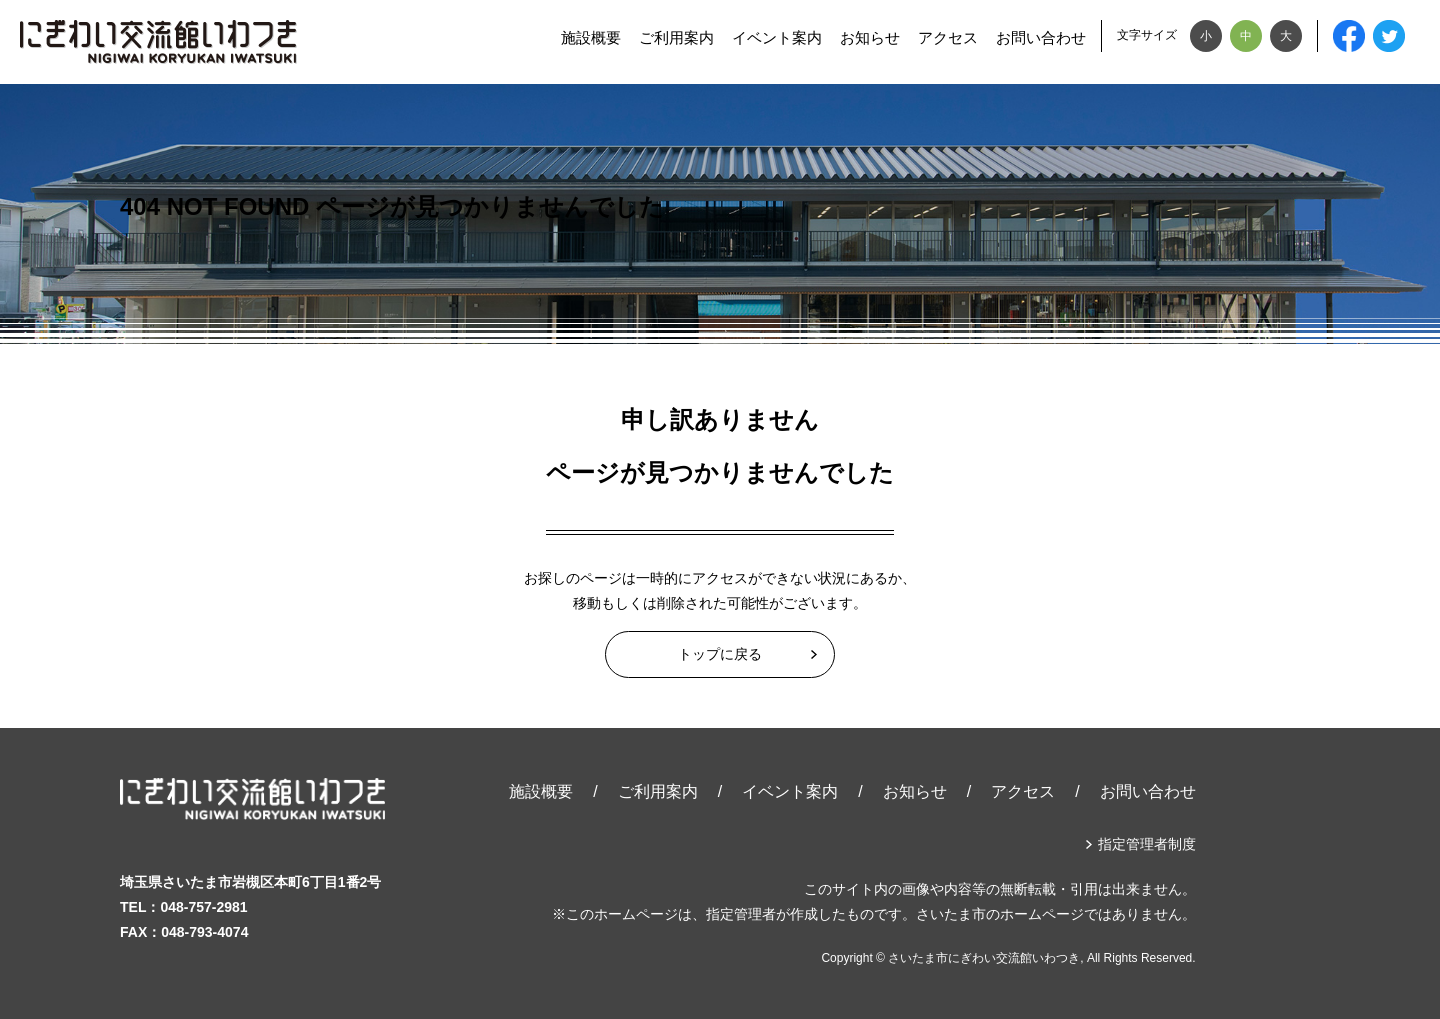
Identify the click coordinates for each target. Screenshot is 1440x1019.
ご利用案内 (676, 37)
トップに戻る (720, 654)
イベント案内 (777, 37)
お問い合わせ (1041, 37)
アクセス (948, 37)
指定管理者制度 (1147, 844)
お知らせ (870, 37)
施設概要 (591, 37)
